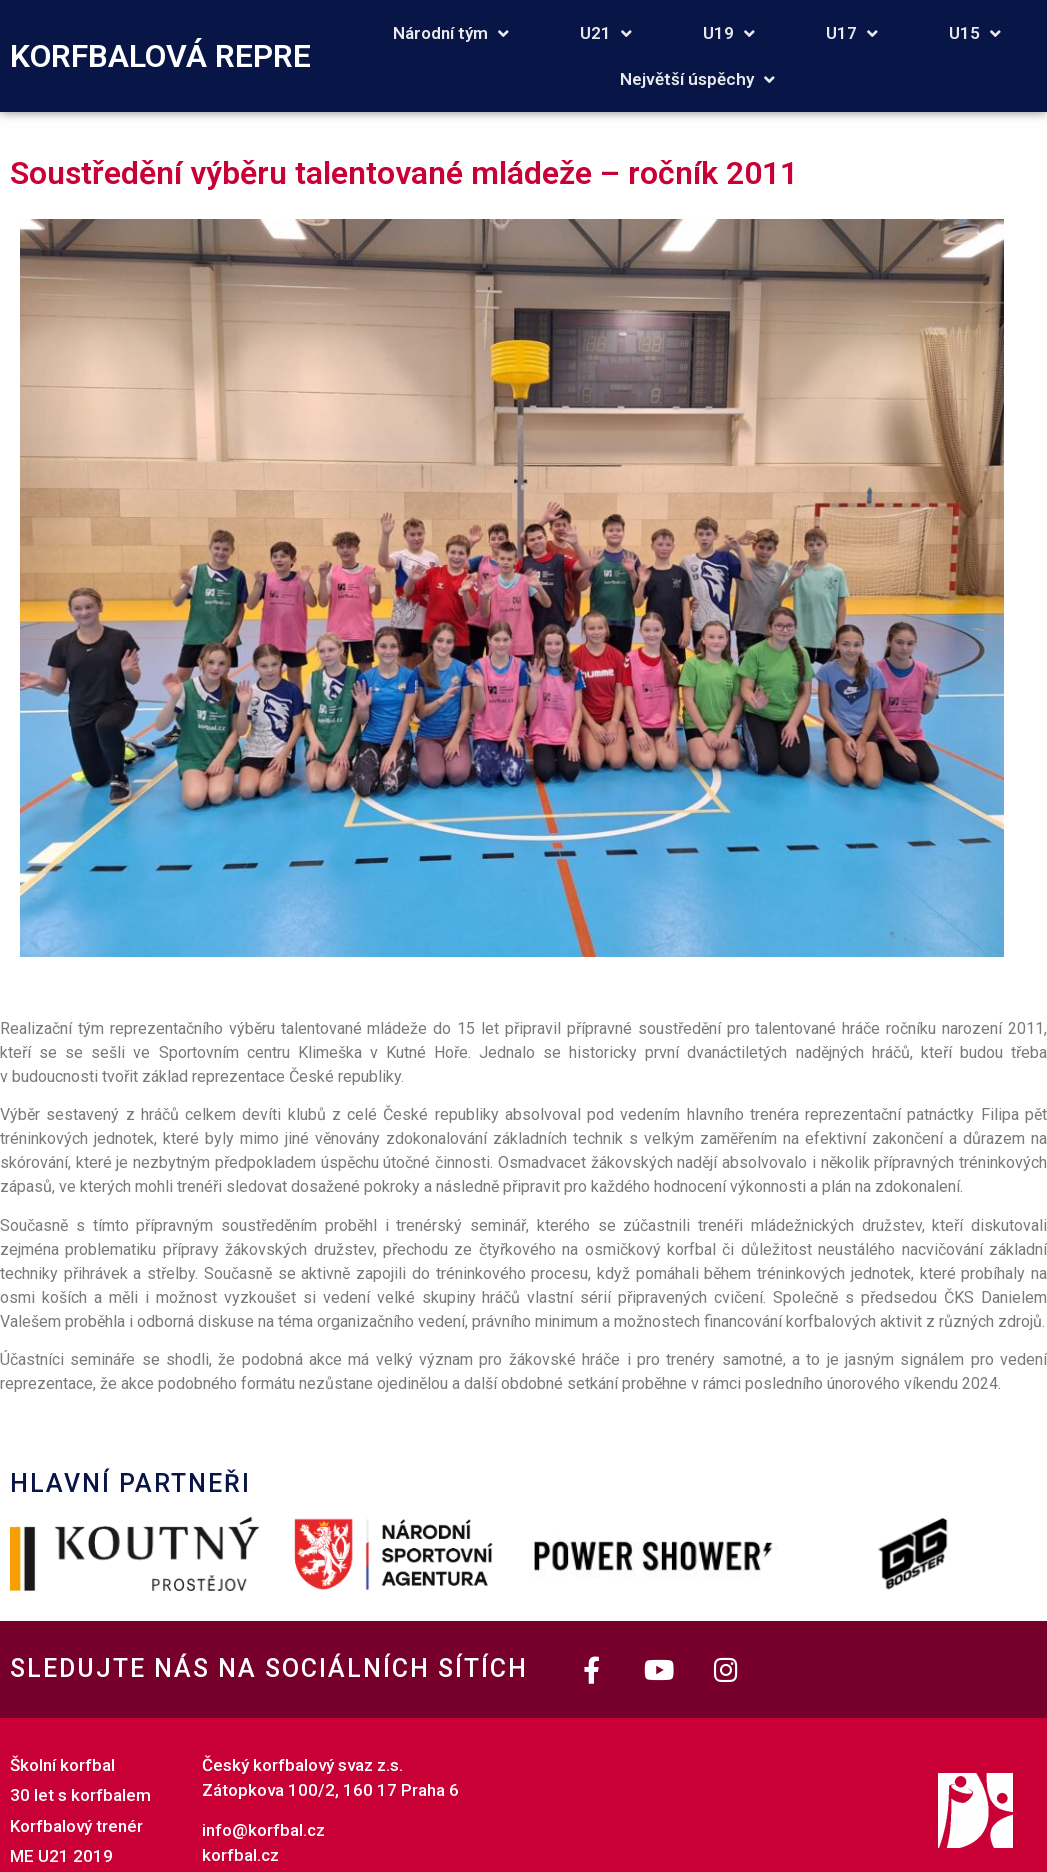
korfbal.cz (240, 1855)
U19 (729, 33)
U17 (852, 33)
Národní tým (451, 33)
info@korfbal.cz (263, 1830)
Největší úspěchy (697, 79)
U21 (606, 33)
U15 (975, 33)
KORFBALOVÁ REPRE (160, 56)
